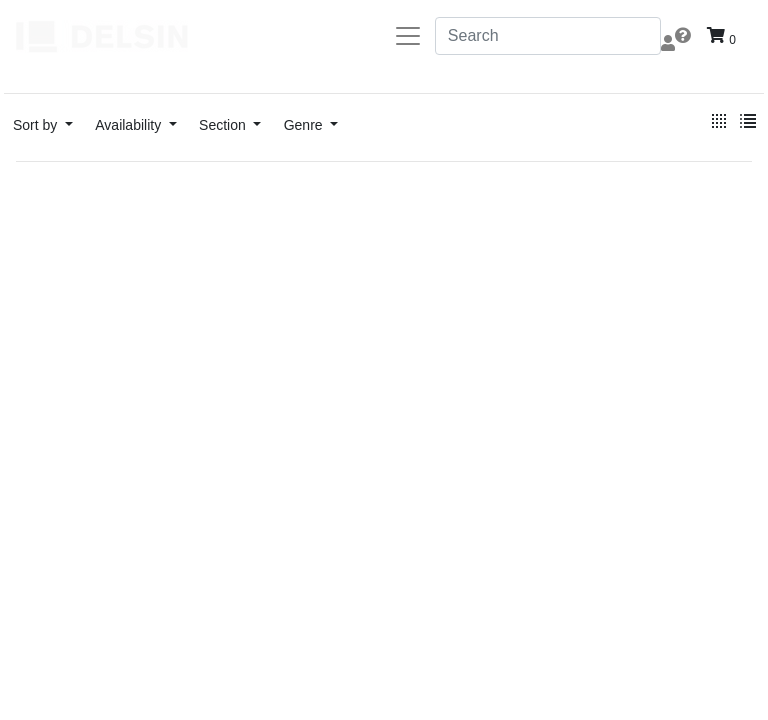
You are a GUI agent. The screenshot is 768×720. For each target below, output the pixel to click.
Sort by (37, 125)
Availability (130, 125)
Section (224, 125)
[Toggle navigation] (408, 36)
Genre (305, 125)
